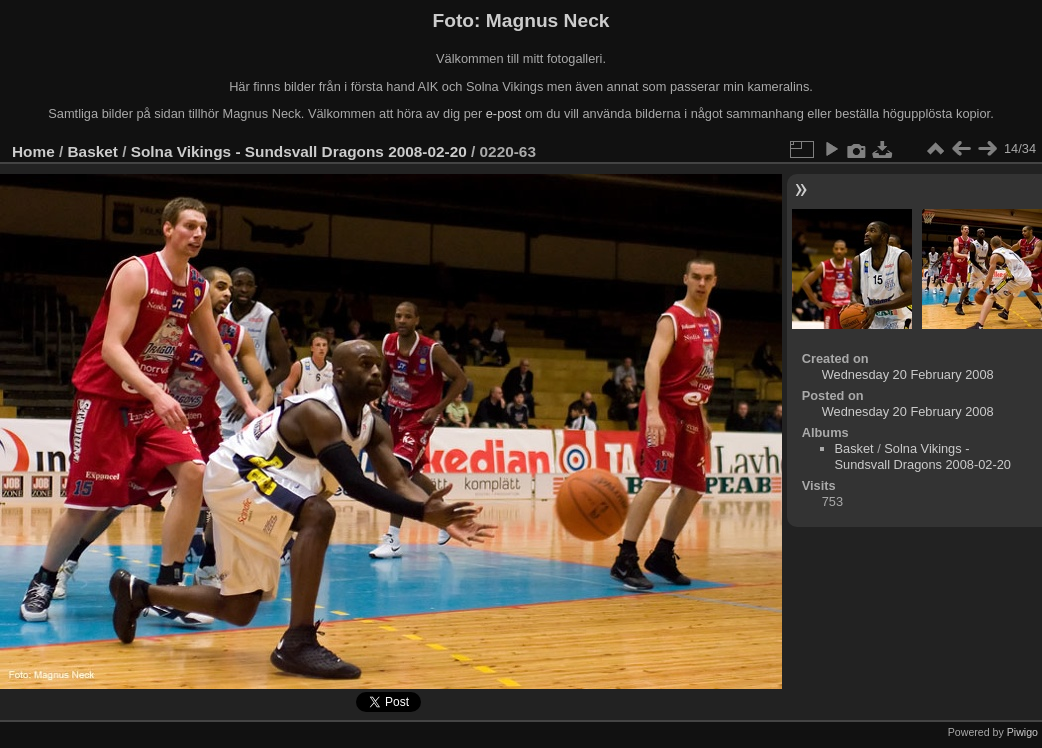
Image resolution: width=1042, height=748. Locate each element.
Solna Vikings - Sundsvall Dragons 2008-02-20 (299, 151)
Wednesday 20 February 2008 (908, 374)
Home (33, 151)
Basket (93, 151)
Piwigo (1022, 732)
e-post (504, 113)
